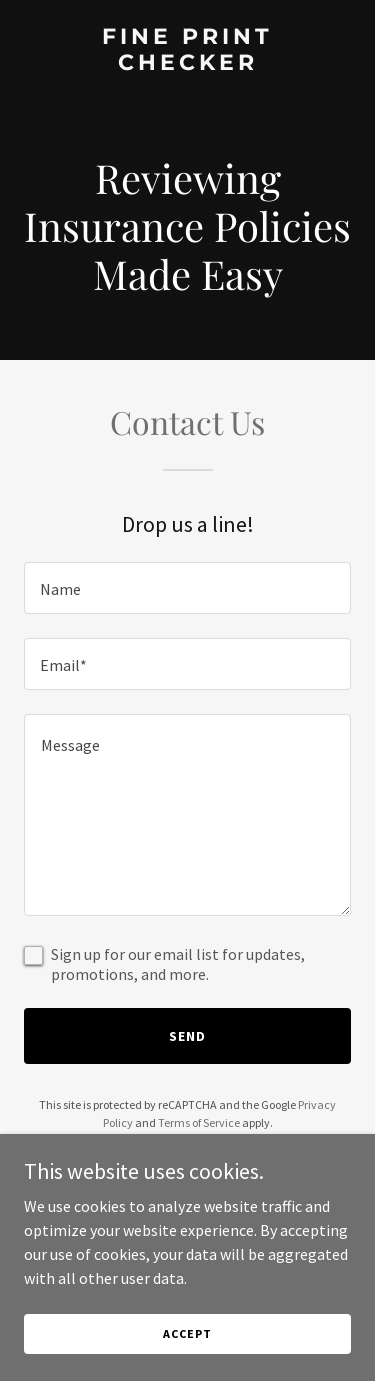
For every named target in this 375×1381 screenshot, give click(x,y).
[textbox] (187, 588)
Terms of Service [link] (199, 1122)
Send (187, 1036)
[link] (187, 64)
